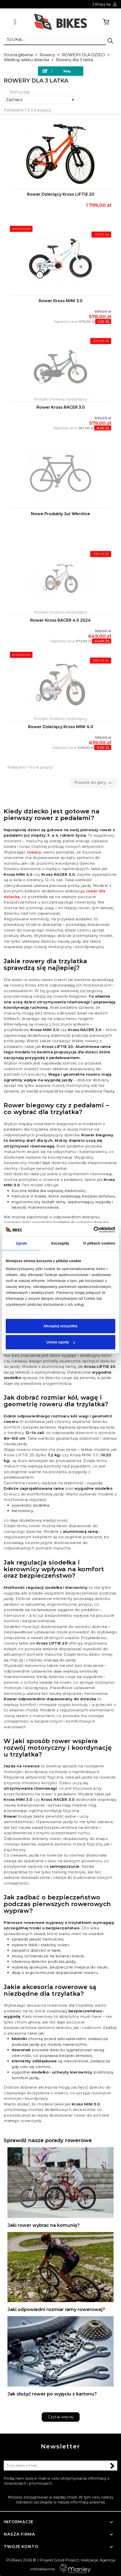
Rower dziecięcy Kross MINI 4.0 (60, 726)
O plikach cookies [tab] (99, 1243)
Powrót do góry (93, 783)
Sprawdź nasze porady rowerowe (48, 2140)
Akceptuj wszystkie (60, 1326)
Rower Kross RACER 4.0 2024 (60, 620)
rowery (34, 852)
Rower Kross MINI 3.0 (61, 300)
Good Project (66, 2560)
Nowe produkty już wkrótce (60, 513)
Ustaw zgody (60, 1342)
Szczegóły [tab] (60, 1243)
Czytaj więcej (60, 2417)
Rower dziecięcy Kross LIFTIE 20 (60, 194)
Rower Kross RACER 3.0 (60, 407)
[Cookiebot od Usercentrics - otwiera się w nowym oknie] (93, 1229)
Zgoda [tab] (21, 1243)
